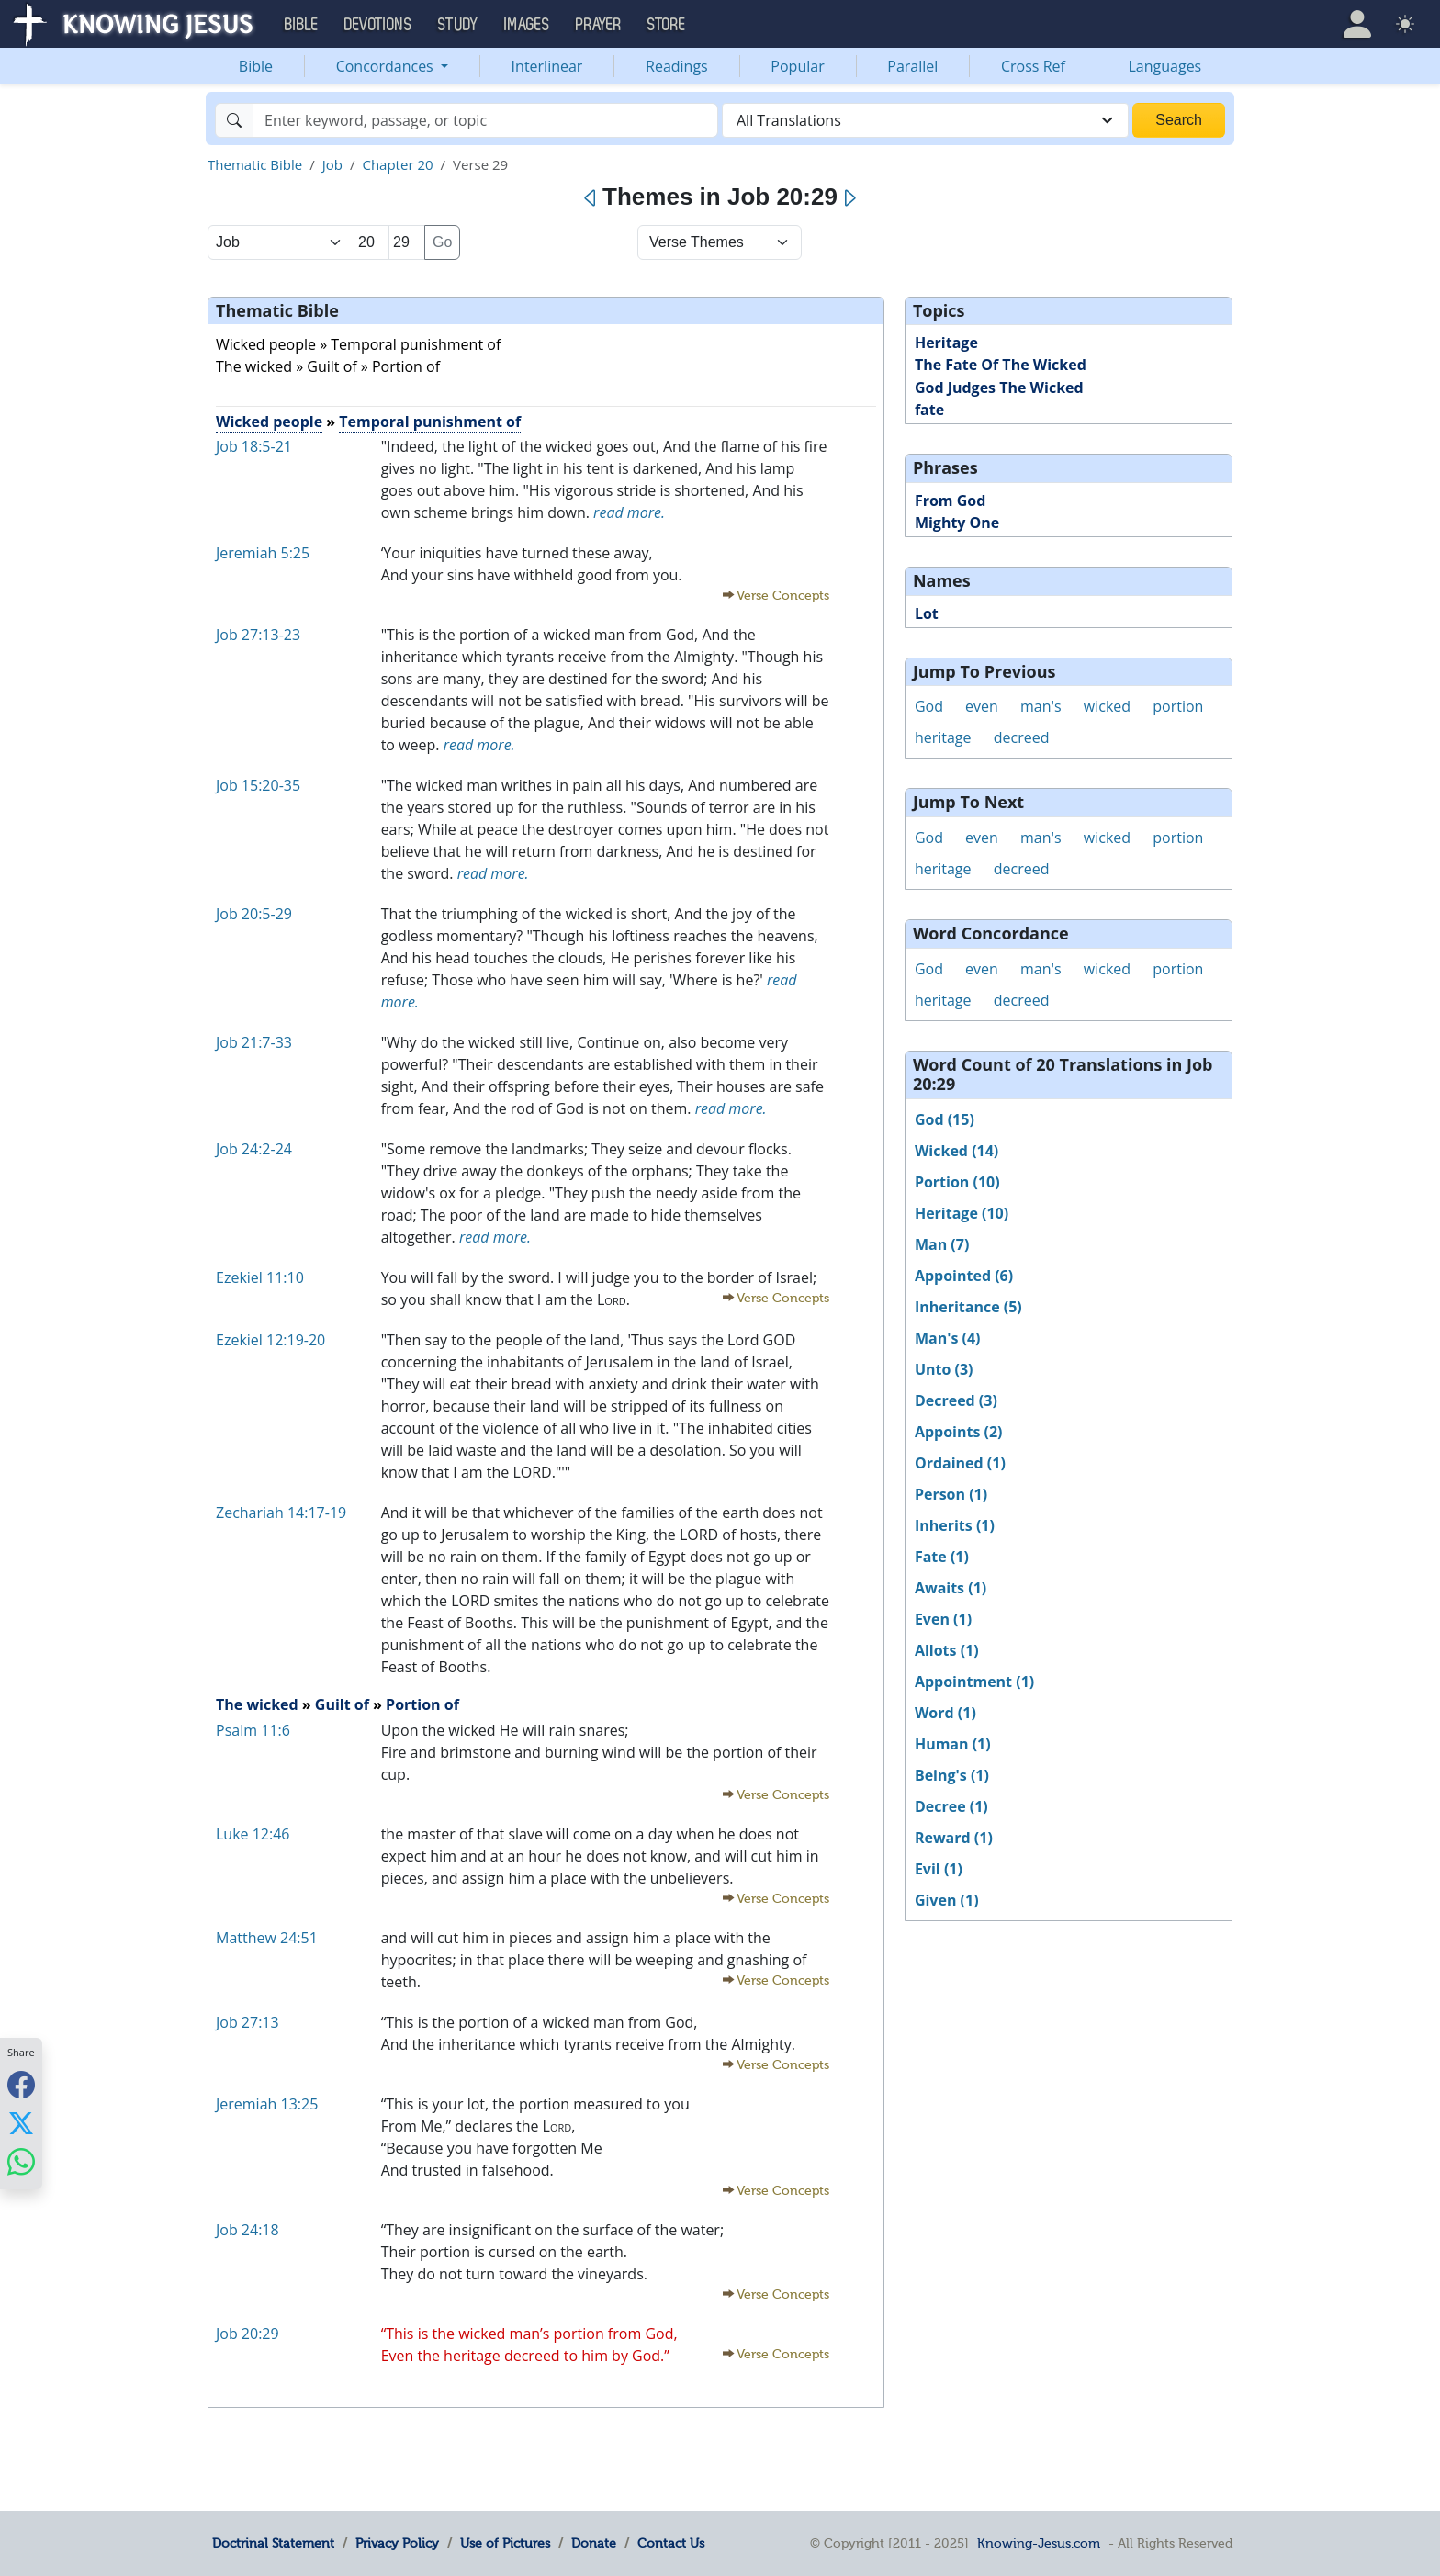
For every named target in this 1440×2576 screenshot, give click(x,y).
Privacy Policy (397, 2543)
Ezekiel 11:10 (260, 1277)
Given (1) (947, 1900)
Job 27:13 (247, 2022)
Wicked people (269, 421)
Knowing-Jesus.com (1038, 2543)
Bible (256, 66)
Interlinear (547, 66)
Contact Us (670, 2543)
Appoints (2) (959, 1432)
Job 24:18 (247, 2230)
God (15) (944, 1119)
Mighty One (957, 522)
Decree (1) (951, 1806)
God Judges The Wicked (999, 387)
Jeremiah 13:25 (267, 2104)
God (929, 706)
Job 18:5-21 (254, 446)
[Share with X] (21, 2122)
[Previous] (590, 198)
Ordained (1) (960, 1463)
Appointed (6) (964, 1276)
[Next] (849, 198)
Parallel (912, 66)
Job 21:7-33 (254, 1042)
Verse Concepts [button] (783, 595)
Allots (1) (947, 1650)
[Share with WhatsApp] (21, 2161)
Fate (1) (942, 1557)
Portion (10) (957, 1182)
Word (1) (945, 1713)
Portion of (422, 1704)
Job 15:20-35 (258, 785)
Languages (1165, 66)
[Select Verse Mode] (719, 242)
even (981, 706)
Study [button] (458, 25)
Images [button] (527, 25)
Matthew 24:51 (267, 1938)
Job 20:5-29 (254, 914)
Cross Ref (1033, 66)
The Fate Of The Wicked (1000, 364)
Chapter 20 (397, 164)
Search (1178, 120)
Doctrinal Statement (273, 2543)
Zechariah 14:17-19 (281, 1512)
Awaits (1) (950, 1588)
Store (666, 25)
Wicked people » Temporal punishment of (358, 344)
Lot (927, 613)
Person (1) (951, 1494)
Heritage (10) (961, 1213)
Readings (677, 66)
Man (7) (942, 1244)
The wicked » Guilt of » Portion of (328, 366)
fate (929, 409)
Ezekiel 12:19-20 (270, 1340)
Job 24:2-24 (254, 1149)
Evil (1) (938, 1869)
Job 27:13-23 (258, 634)
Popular (797, 66)
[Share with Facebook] (21, 2084)
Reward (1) (954, 1838)
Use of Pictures (505, 2543)
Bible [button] (302, 25)
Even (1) (943, 1619)
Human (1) (953, 1744)
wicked (1107, 706)
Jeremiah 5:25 (262, 553)
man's (1041, 706)
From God (950, 500)
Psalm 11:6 (253, 1730)
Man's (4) (948, 1338)
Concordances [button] (386, 66)
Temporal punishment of (430, 421)
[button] (1357, 24)
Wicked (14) (956, 1151)
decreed (1022, 737)
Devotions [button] (378, 25)
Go (442, 242)
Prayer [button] (599, 25)
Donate (593, 2543)
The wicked (257, 1704)
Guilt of (342, 1704)
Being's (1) (952, 1775)
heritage (943, 737)
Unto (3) (944, 1369)
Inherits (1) (955, 1525)
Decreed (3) (956, 1400)
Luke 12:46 (253, 1834)
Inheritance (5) (968, 1307)
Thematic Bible (255, 164)
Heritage (946, 342)
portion (1178, 706)
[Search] (485, 120)
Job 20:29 (247, 2333)
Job (332, 164)
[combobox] (925, 120)
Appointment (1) (974, 1681)
